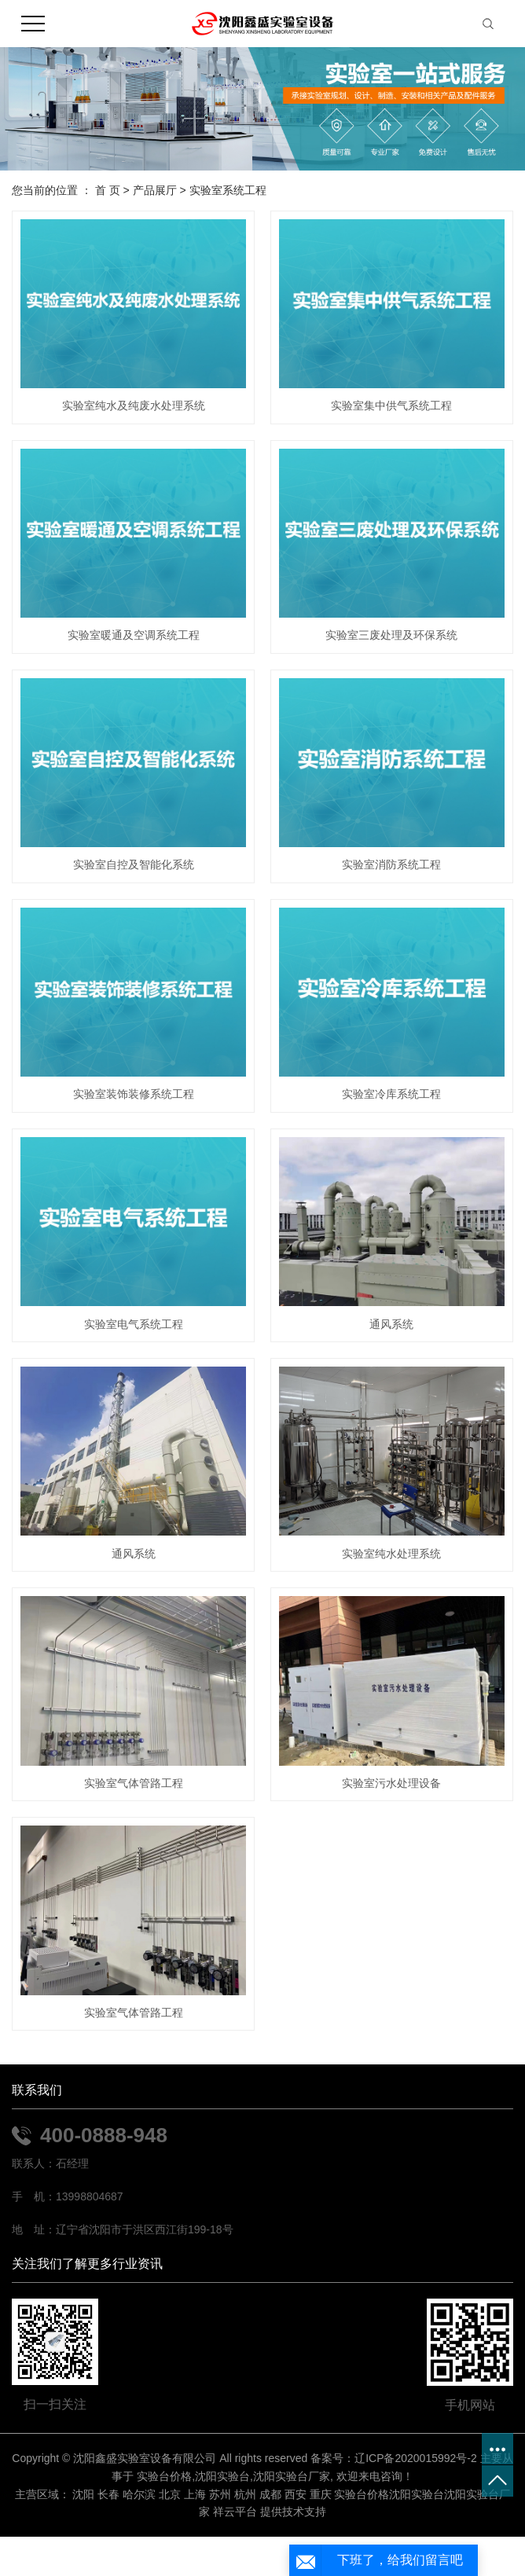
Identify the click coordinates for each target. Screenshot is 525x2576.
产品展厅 (155, 190)
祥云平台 (235, 2511)
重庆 (321, 2494)
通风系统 (391, 1324)
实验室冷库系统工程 (391, 1094)
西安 (296, 2494)
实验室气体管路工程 (133, 1783)
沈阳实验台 (222, 2476)
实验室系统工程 (227, 190)
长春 (108, 2494)
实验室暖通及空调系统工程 (134, 635)
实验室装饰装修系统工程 (133, 1094)
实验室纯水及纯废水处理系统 (133, 405)
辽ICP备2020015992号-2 (415, 2458)
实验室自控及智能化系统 (133, 864)
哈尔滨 (139, 2494)
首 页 (107, 190)
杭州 (245, 2494)
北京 (170, 2494)
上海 (195, 2494)
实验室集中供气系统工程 (391, 405)
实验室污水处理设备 (391, 1783)
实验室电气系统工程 (133, 1324)
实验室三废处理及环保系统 (391, 635)
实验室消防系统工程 (391, 864)
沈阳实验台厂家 (291, 2476)
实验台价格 (164, 2476)
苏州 (220, 2494)
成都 (270, 2494)
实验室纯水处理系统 (391, 1553)
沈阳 (83, 2494)
